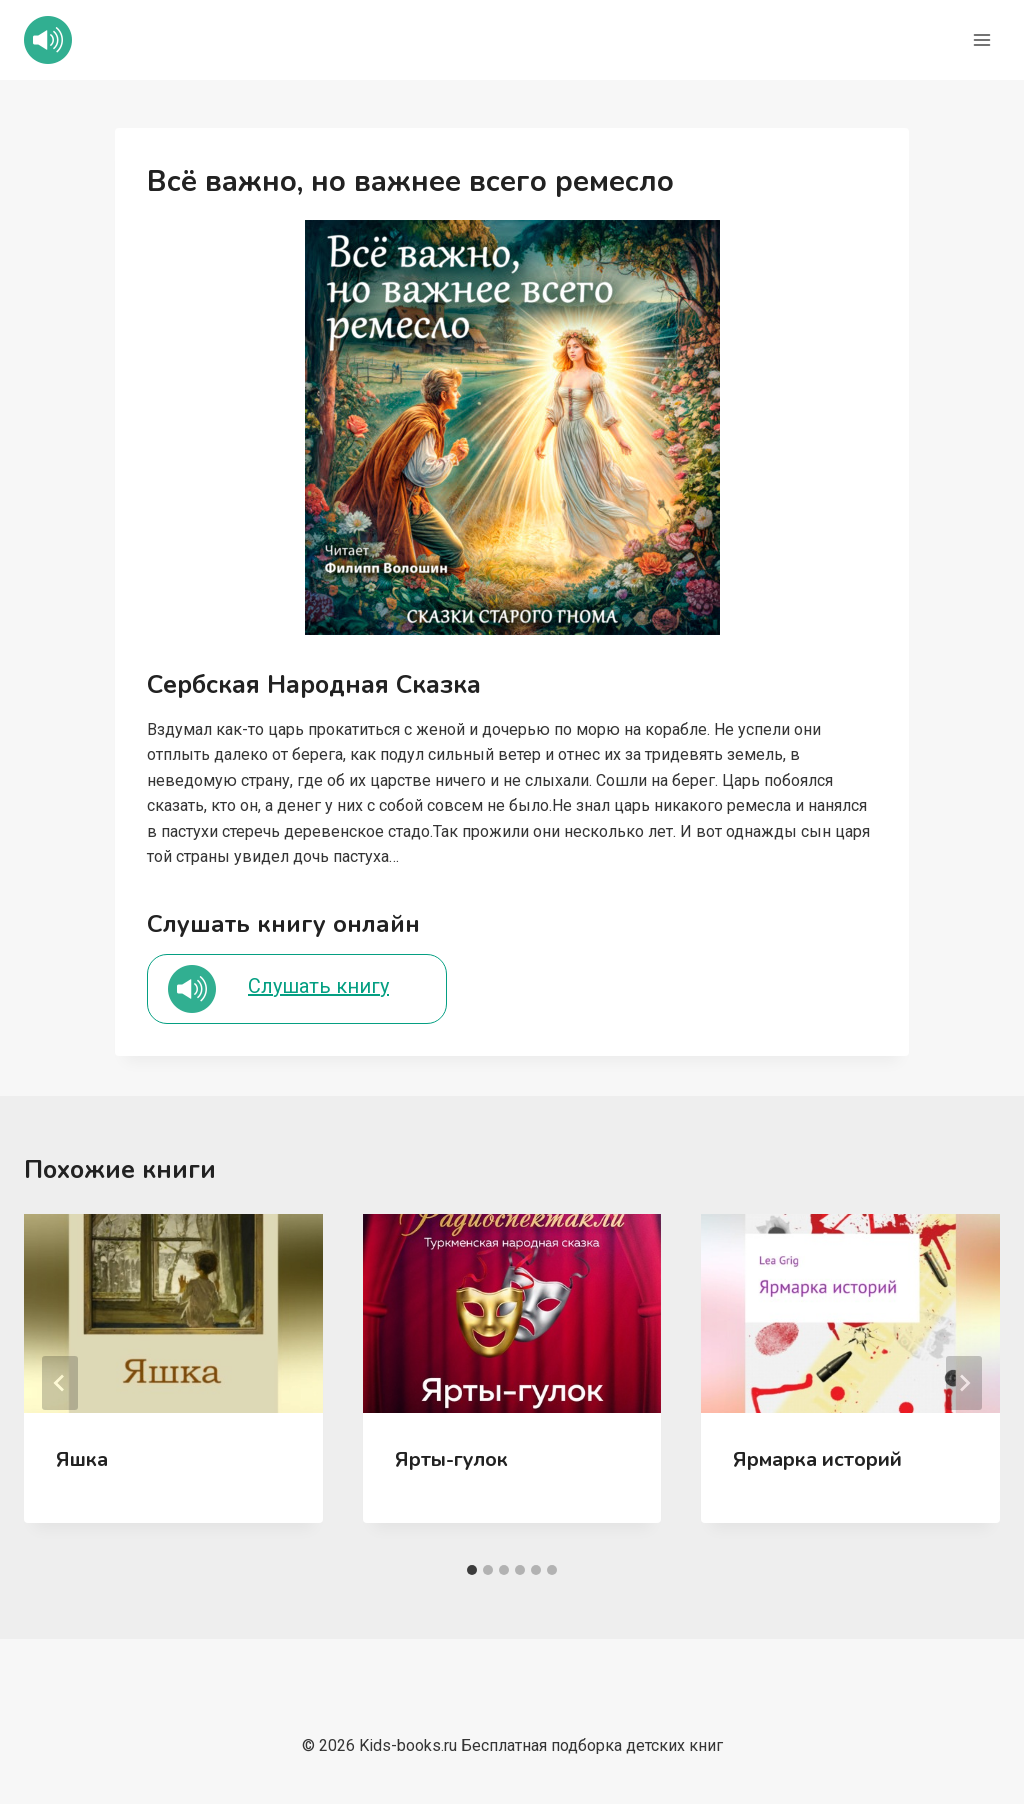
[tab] (472, 1570)
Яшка (82, 1459)
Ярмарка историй (817, 1459)
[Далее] (964, 1383)
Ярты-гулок (451, 1459)
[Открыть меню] (981, 39)
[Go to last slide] (60, 1383)
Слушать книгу (318, 986)
